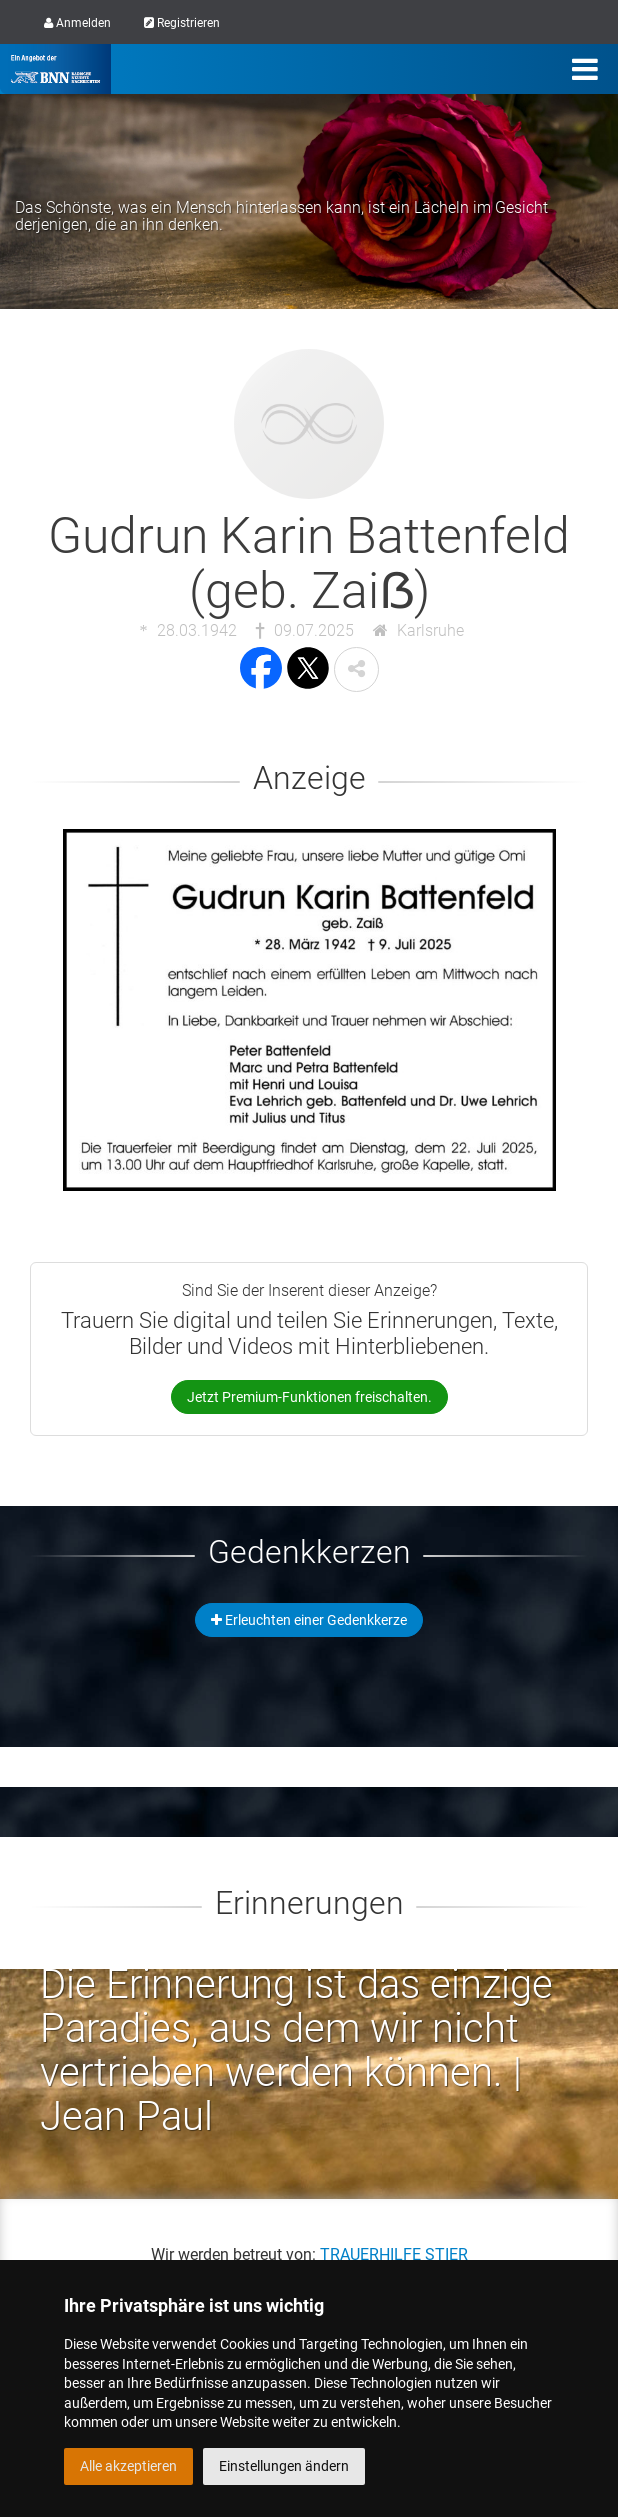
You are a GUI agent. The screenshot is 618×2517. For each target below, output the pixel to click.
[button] (356, 669)
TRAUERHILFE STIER (394, 2254)
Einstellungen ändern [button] (284, 2466)
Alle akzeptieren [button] (128, 2466)
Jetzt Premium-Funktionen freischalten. (309, 1397)
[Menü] (585, 69)
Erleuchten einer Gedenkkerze (309, 1620)
